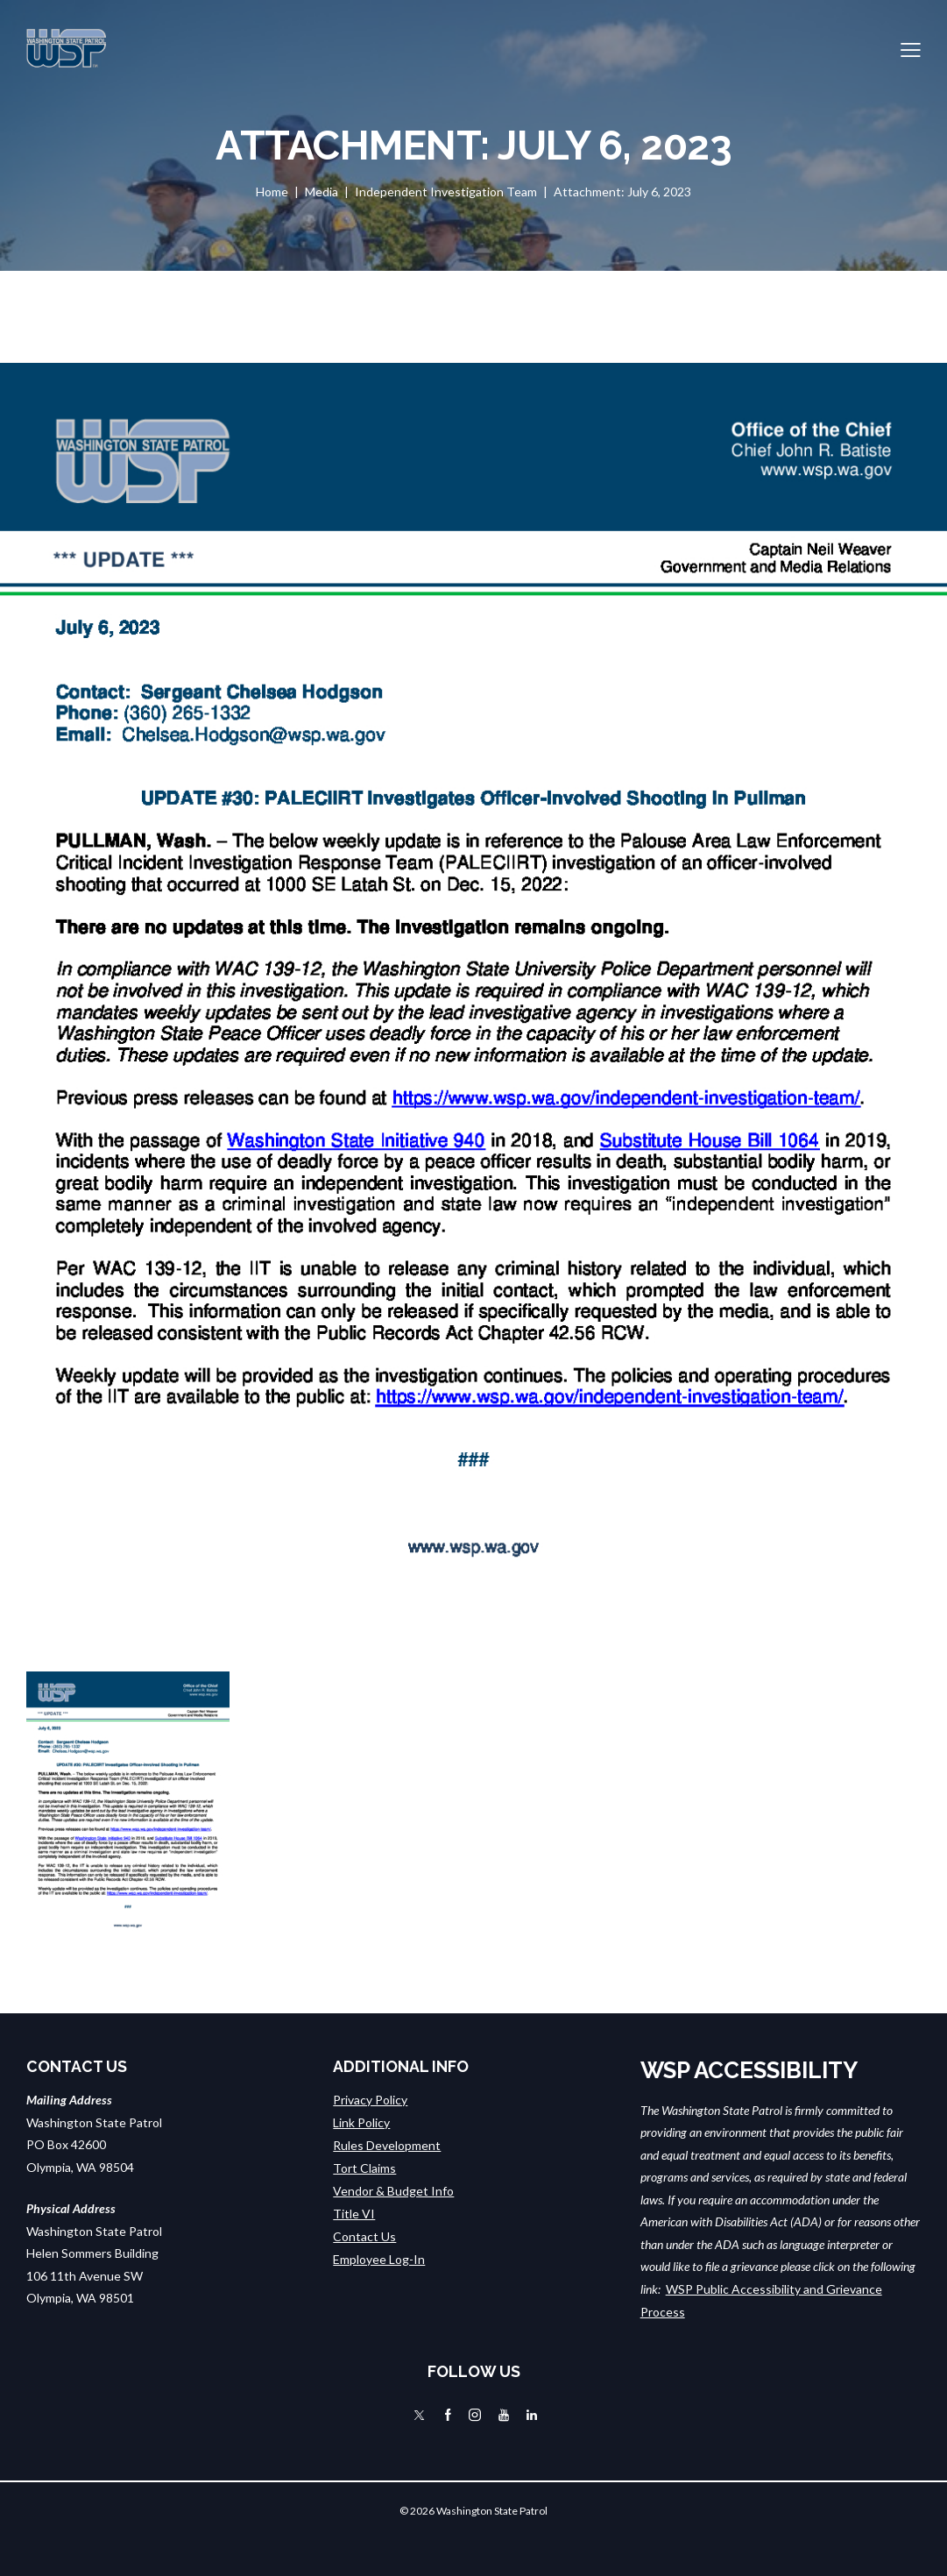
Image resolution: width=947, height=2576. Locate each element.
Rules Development (387, 2144)
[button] (911, 48)
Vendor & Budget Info (393, 2189)
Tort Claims (364, 2167)
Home (272, 191)
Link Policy (361, 2122)
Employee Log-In (379, 2256)
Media (321, 191)
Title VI (354, 2211)
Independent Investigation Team (446, 191)
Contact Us (364, 2233)
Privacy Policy (370, 2099)
